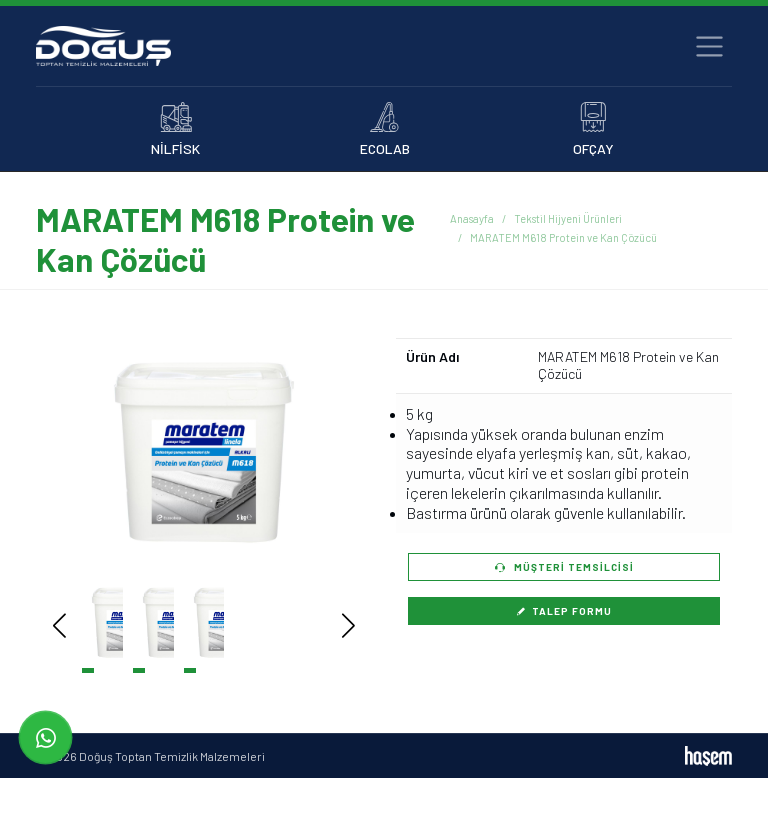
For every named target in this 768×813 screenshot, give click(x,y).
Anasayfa (472, 218)
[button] (318, 453)
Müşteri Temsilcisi (564, 567)
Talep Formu (564, 611)
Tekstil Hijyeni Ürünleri (568, 218)
